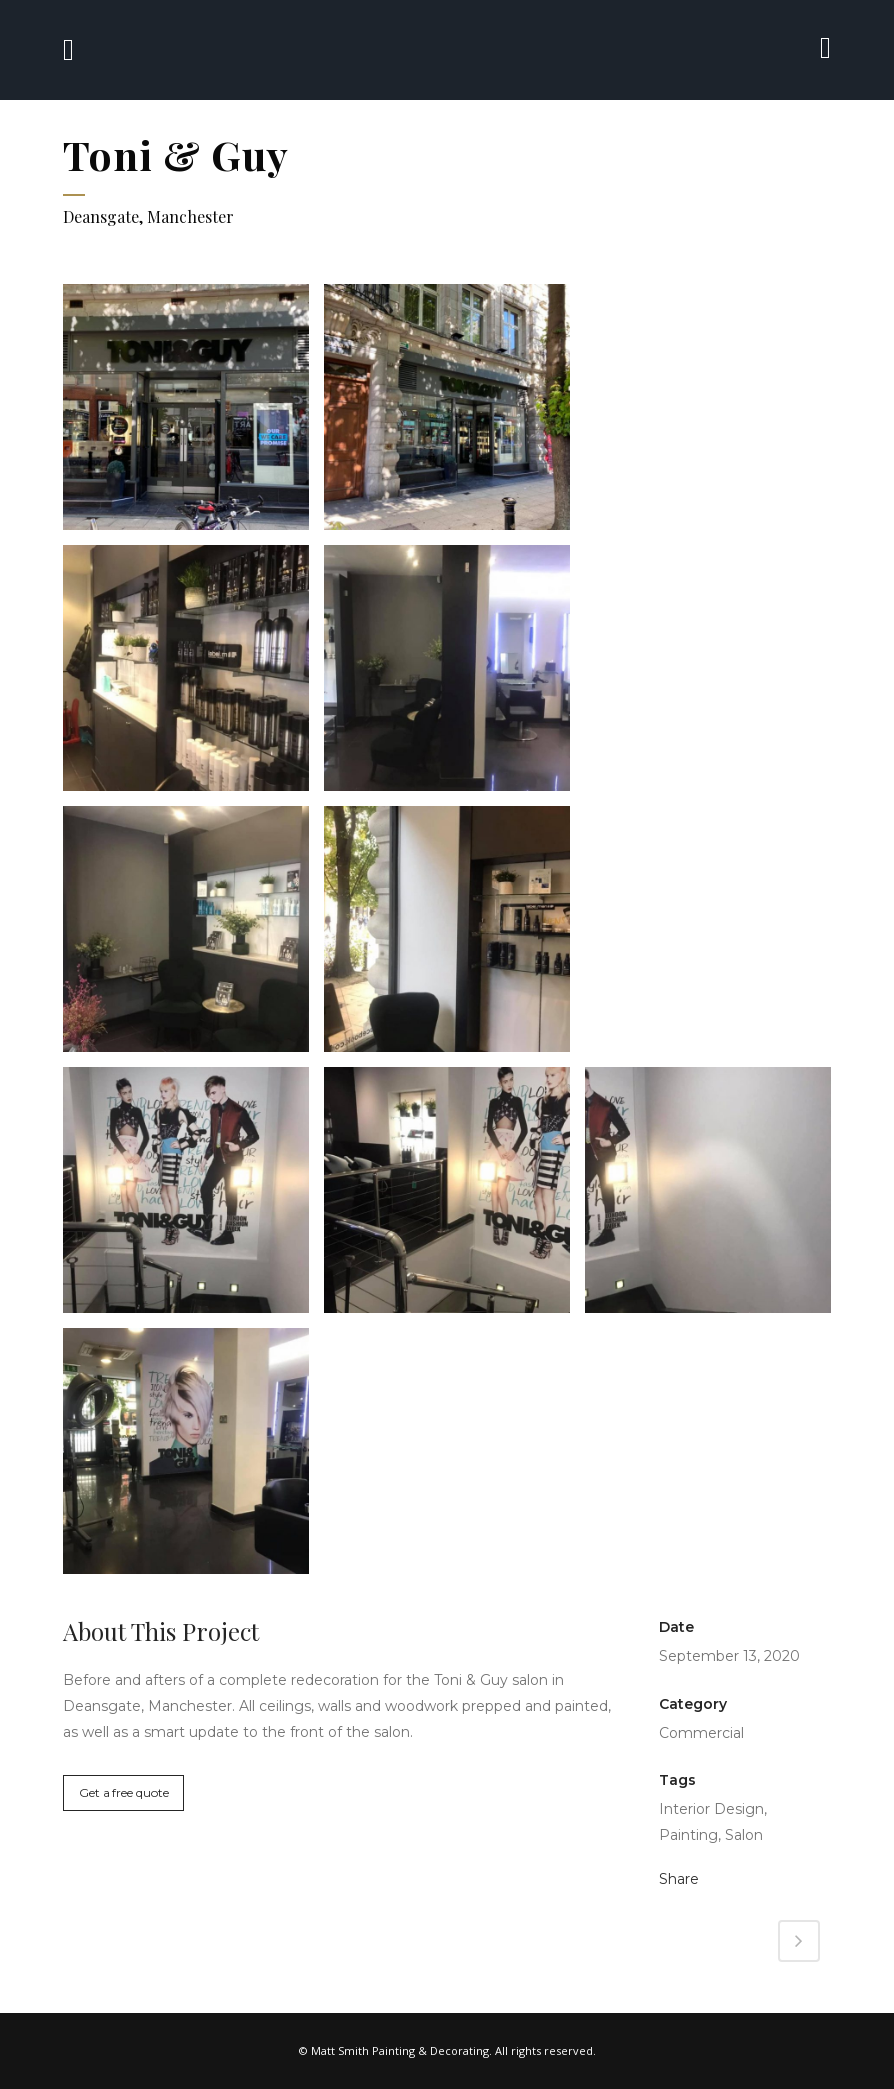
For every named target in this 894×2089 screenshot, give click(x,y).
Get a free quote (123, 1792)
